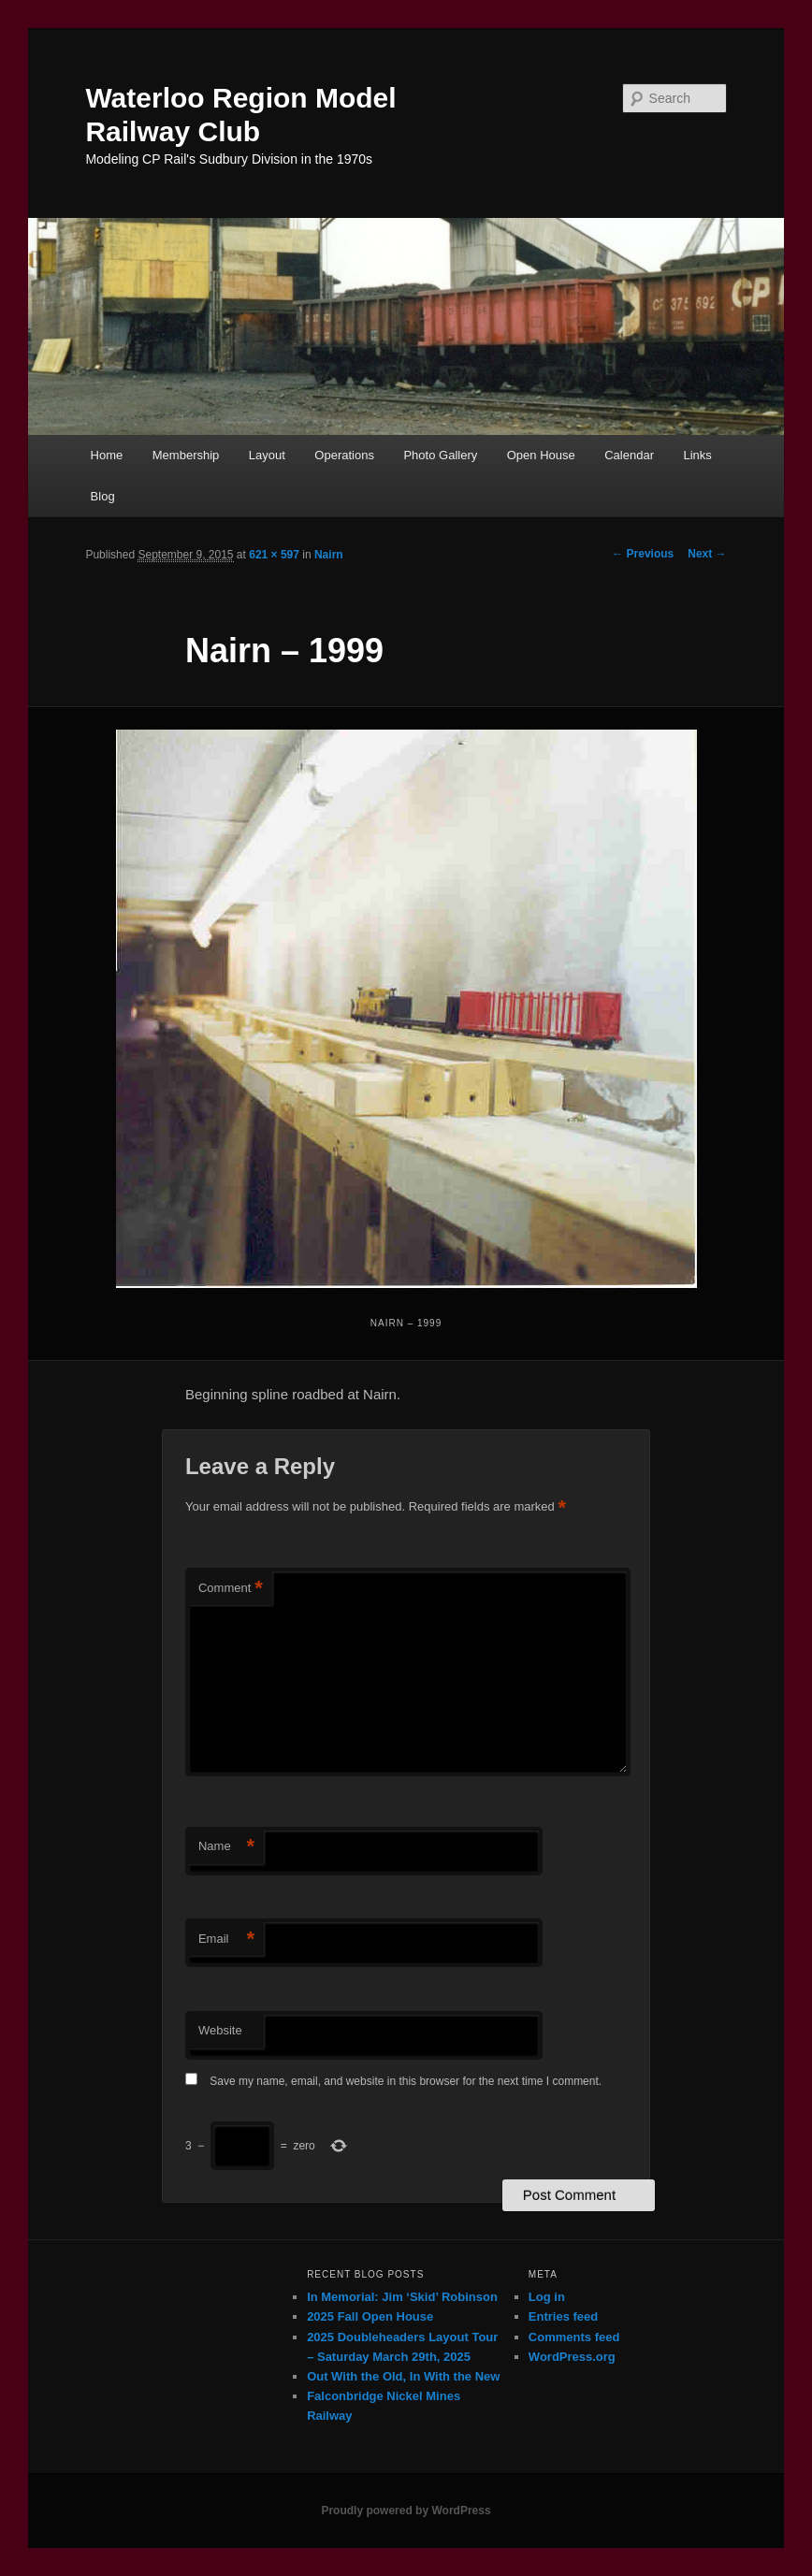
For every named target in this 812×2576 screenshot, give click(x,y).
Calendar (629, 455)
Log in (547, 2297)
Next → (707, 553)
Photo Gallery (440, 455)
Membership (186, 455)
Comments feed (574, 2337)
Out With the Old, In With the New (403, 2376)
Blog (103, 496)
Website (220, 2030)
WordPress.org (572, 2357)
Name (226, 1846)
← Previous (643, 553)
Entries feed (563, 2316)
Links (697, 455)
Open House (541, 455)
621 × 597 (274, 554)
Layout (267, 455)
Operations (344, 455)
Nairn (328, 554)
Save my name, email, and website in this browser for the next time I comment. (406, 2081)
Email (226, 1939)
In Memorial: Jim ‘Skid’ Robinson (402, 2297)
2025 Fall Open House (370, 2316)
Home (107, 455)
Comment (230, 1588)
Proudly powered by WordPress (405, 2510)
